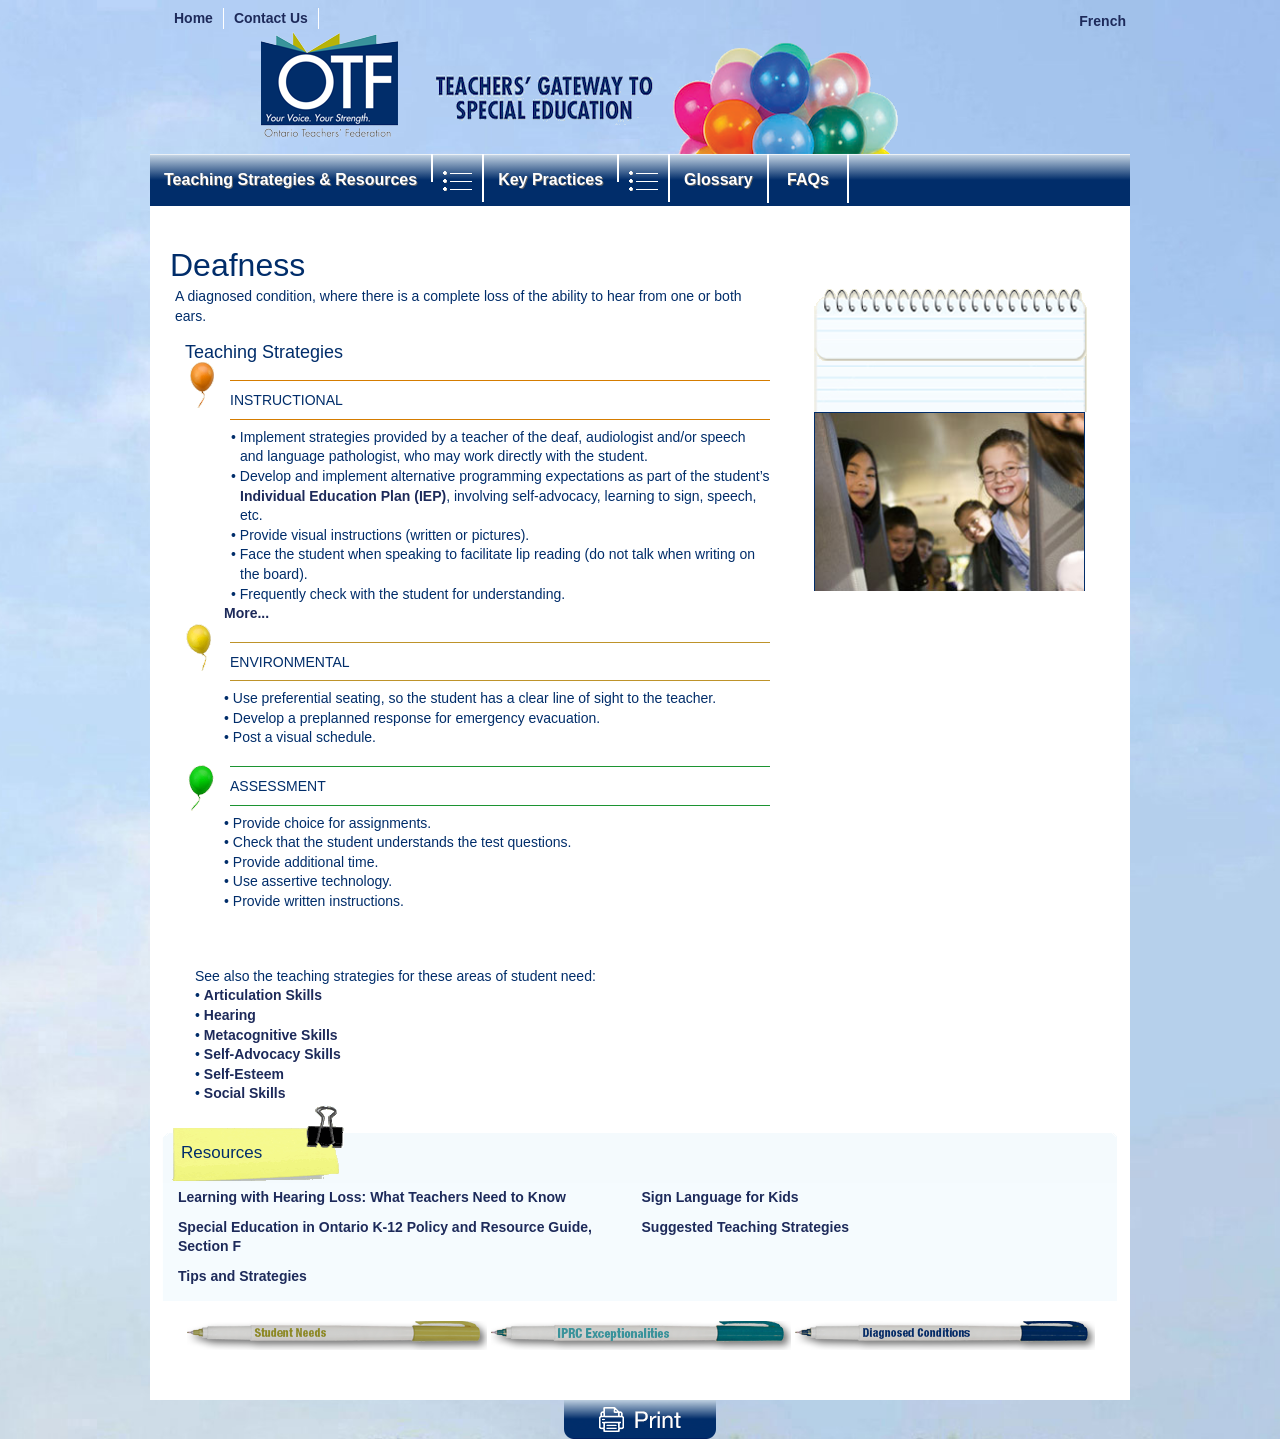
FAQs (808, 179)
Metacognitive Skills (271, 1035)
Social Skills (245, 1093)
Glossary (718, 179)
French (1102, 21)
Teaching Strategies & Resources (290, 179)
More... (246, 613)
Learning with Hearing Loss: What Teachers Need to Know (372, 1197)
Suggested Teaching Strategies (745, 1227)
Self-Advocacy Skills (272, 1054)
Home (193, 18)
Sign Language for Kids (720, 1197)
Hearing (230, 1015)
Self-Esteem (244, 1074)
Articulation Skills (263, 995)
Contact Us (271, 18)
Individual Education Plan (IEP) (343, 496)
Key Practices (550, 179)
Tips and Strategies (242, 1276)
